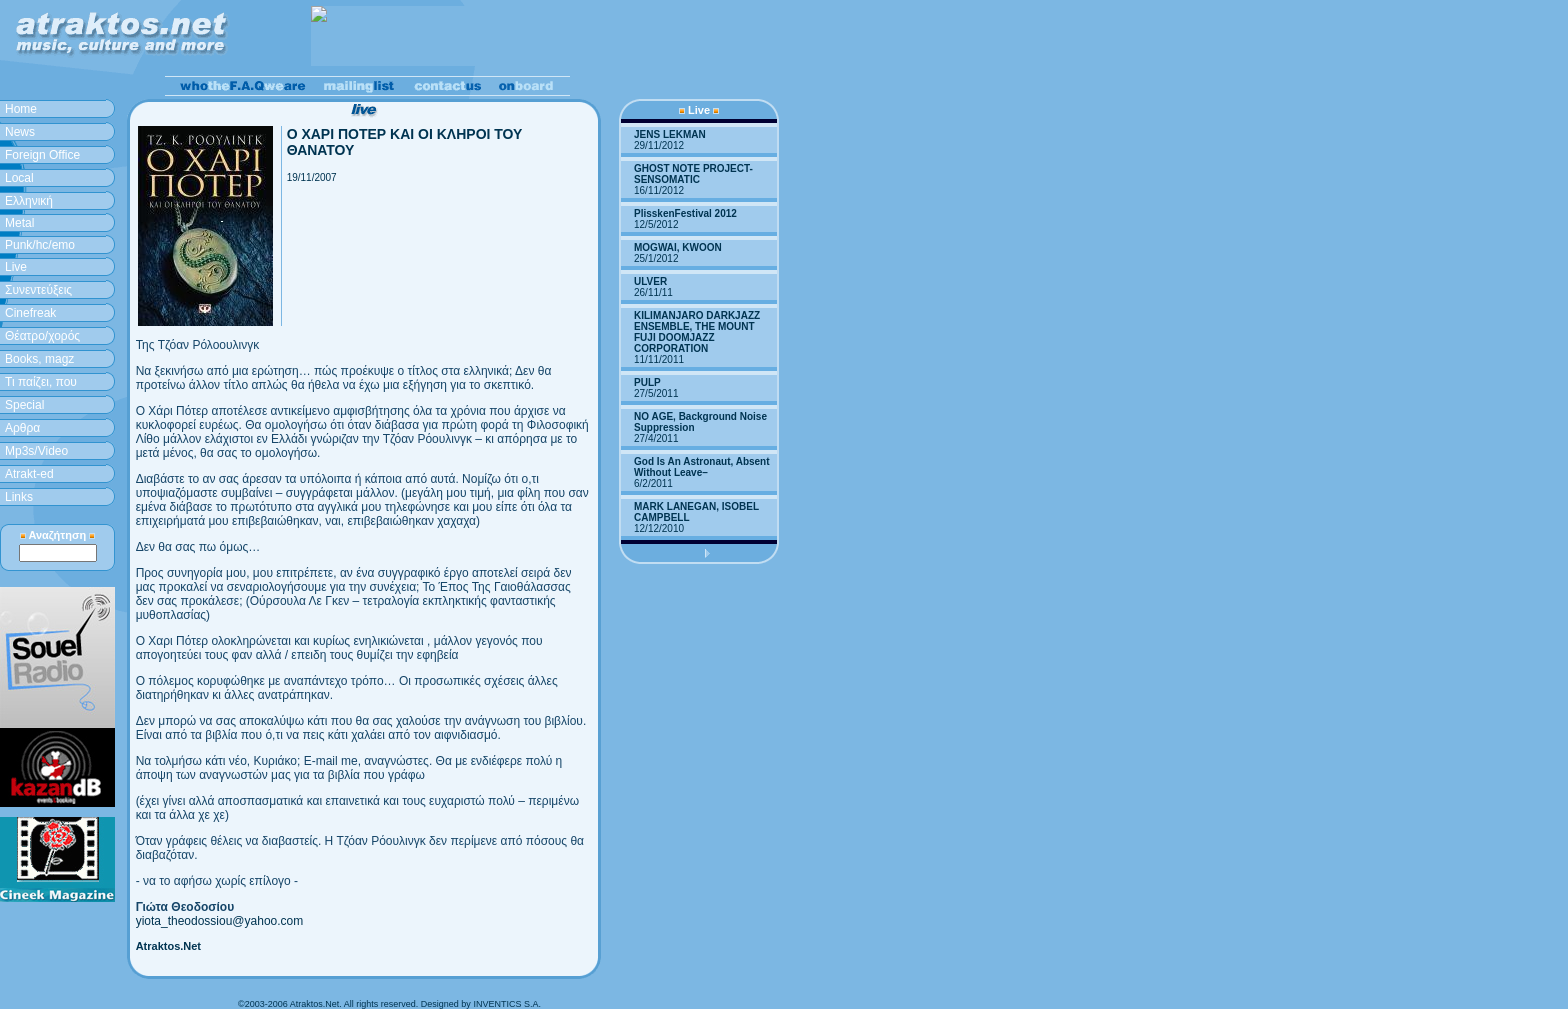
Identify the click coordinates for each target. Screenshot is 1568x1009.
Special (24, 405)
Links (19, 497)
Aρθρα (22, 428)
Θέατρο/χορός (42, 336)
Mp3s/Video (36, 451)
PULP (647, 382)
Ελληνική (29, 201)
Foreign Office (42, 155)
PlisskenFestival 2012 (685, 213)
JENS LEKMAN (670, 134)
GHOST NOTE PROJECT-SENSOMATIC (693, 174)
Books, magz (39, 359)
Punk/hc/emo (40, 245)
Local (19, 178)
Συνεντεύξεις (38, 290)
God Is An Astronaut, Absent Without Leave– (702, 467)
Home (21, 109)
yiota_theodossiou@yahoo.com (220, 921)
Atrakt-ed (29, 474)
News (20, 132)
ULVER (650, 281)
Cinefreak (30, 313)
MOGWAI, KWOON (678, 247)
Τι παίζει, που (41, 382)
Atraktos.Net (168, 946)
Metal (19, 223)
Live (16, 267)
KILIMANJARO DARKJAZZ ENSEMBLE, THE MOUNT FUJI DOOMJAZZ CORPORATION (697, 332)
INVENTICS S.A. (507, 1004)
